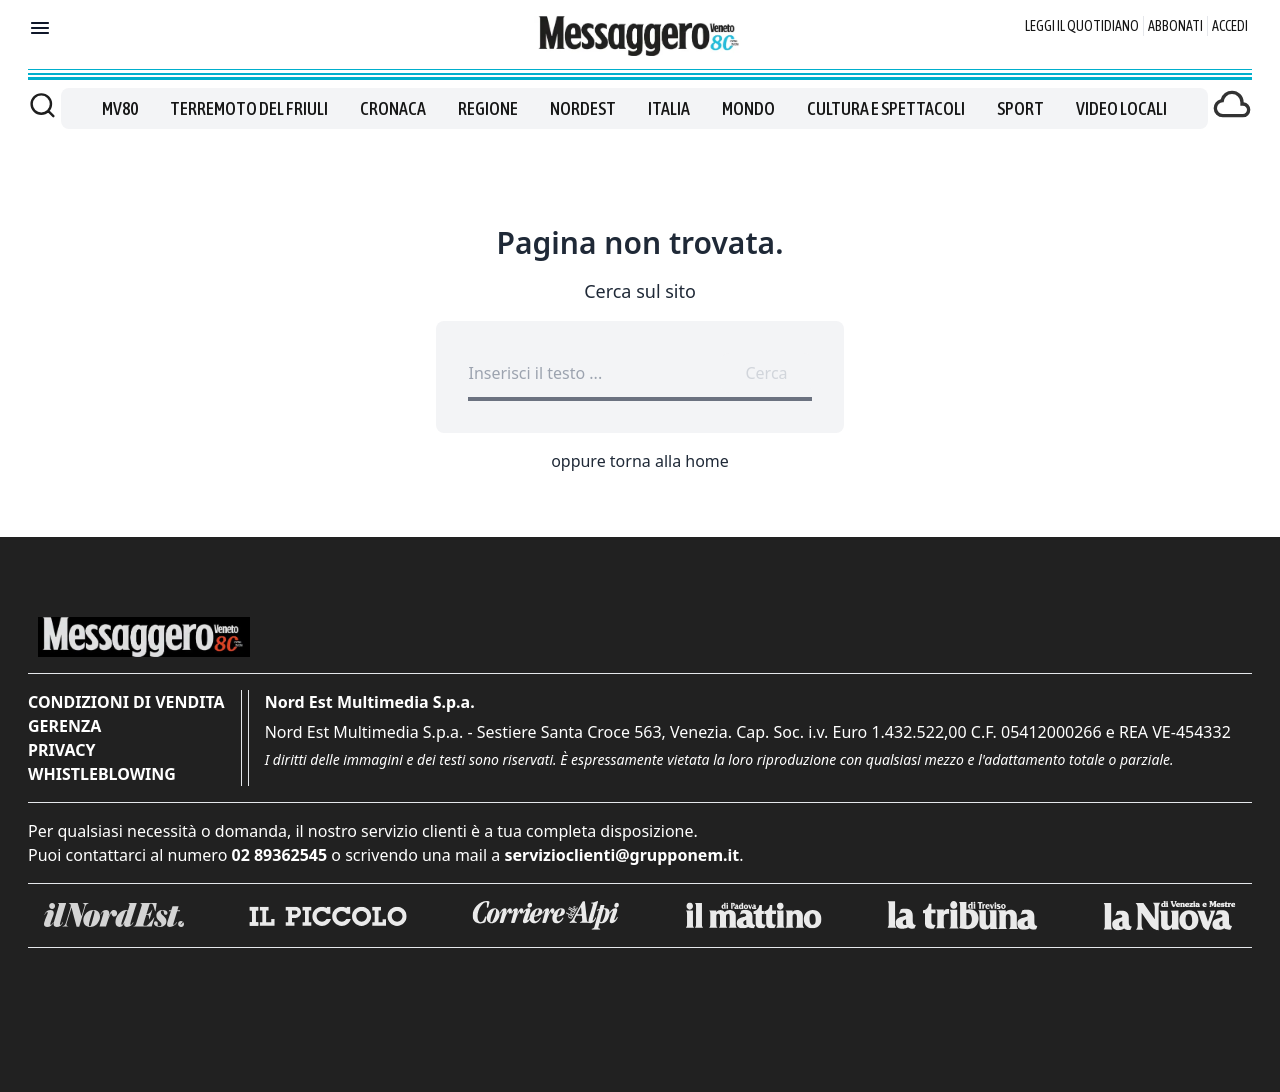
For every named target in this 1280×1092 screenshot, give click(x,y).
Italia (669, 108)
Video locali (1121, 108)
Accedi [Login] (1230, 26)
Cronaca (393, 108)
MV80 (120, 108)
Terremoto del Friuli (249, 108)
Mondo (748, 108)
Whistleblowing (102, 774)
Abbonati (1175, 26)
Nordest (583, 108)
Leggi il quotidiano (1082, 26)
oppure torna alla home (640, 461)
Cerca (766, 373)
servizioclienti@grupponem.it (621, 855)
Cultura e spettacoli (886, 108)
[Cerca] (42, 105)
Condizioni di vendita (126, 702)
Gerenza (64, 726)
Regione (488, 108)
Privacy (61, 750)
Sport (1020, 108)
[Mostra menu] (40, 28)
